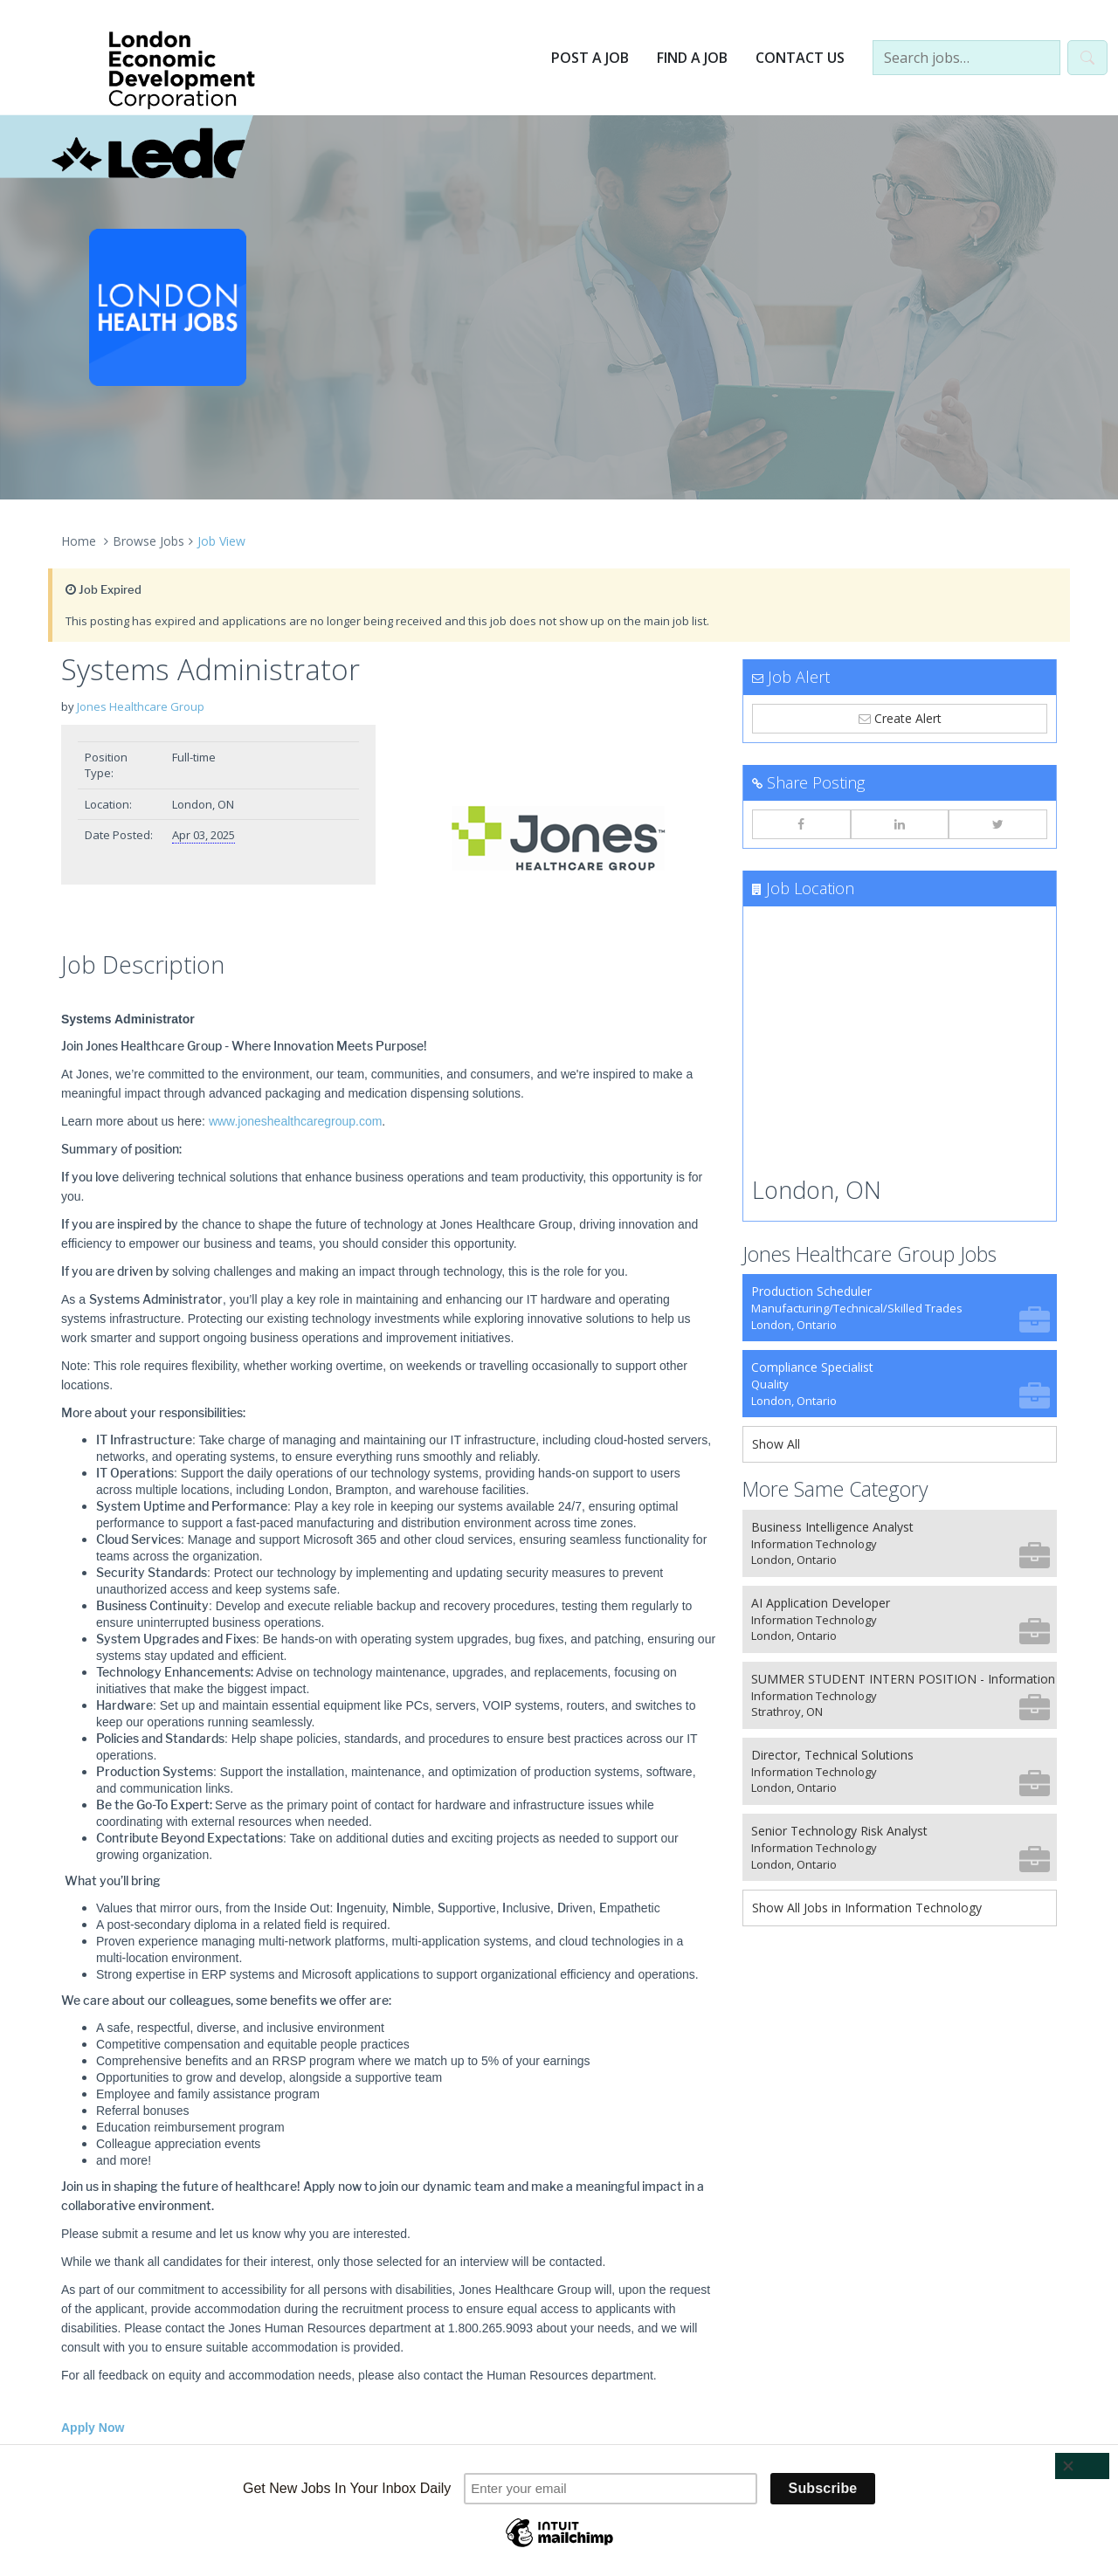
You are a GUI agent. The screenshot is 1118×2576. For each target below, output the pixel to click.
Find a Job (692, 57)
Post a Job (590, 57)
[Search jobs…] (966, 57)
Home (78, 541)
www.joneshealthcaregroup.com (295, 1121)
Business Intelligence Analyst (900, 1543)
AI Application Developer (900, 1619)
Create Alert (900, 718)
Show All (776, 1444)
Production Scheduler (900, 1308)
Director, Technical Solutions (900, 1771)
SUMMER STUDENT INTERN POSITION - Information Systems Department (904, 1695)
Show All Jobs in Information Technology (867, 1907)
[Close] (1082, 2466)
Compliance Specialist (900, 1384)
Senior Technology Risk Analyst (900, 1847)
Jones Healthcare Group (140, 706)
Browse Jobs (148, 541)
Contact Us (800, 57)
